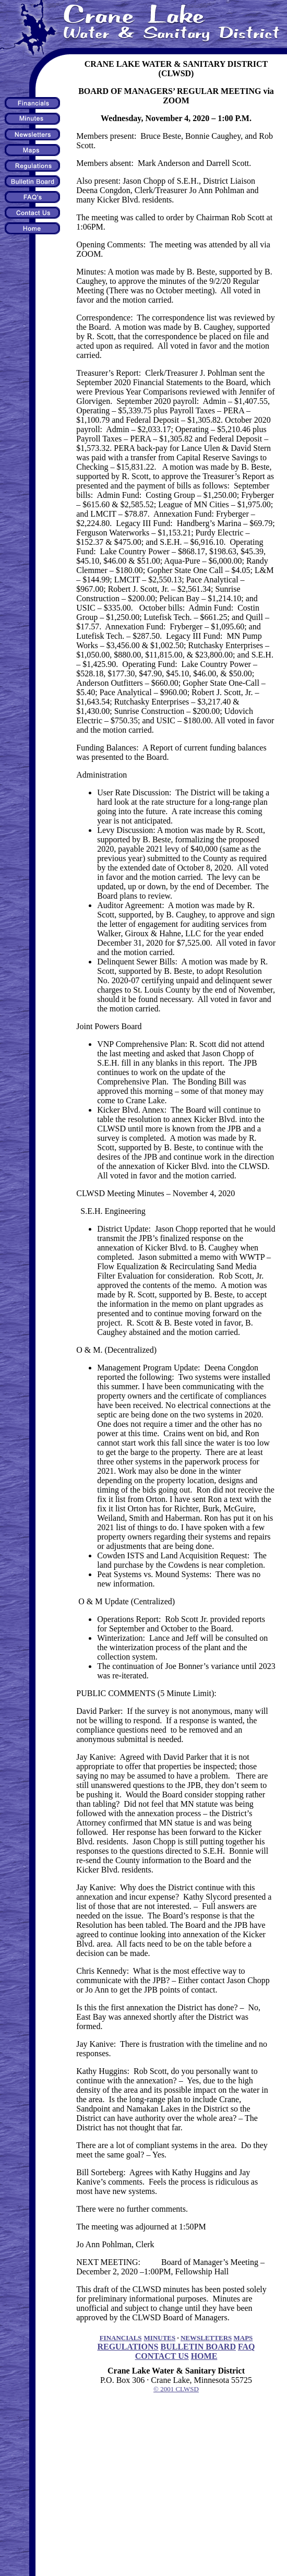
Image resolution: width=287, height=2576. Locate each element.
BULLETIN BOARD (197, 2346)
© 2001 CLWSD (176, 2389)
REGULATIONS (127, 2346)
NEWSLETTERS (206, 2338)
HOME (204, 2356)
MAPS (243, 2338)
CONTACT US (162, 2356)
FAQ (246, 2346)
